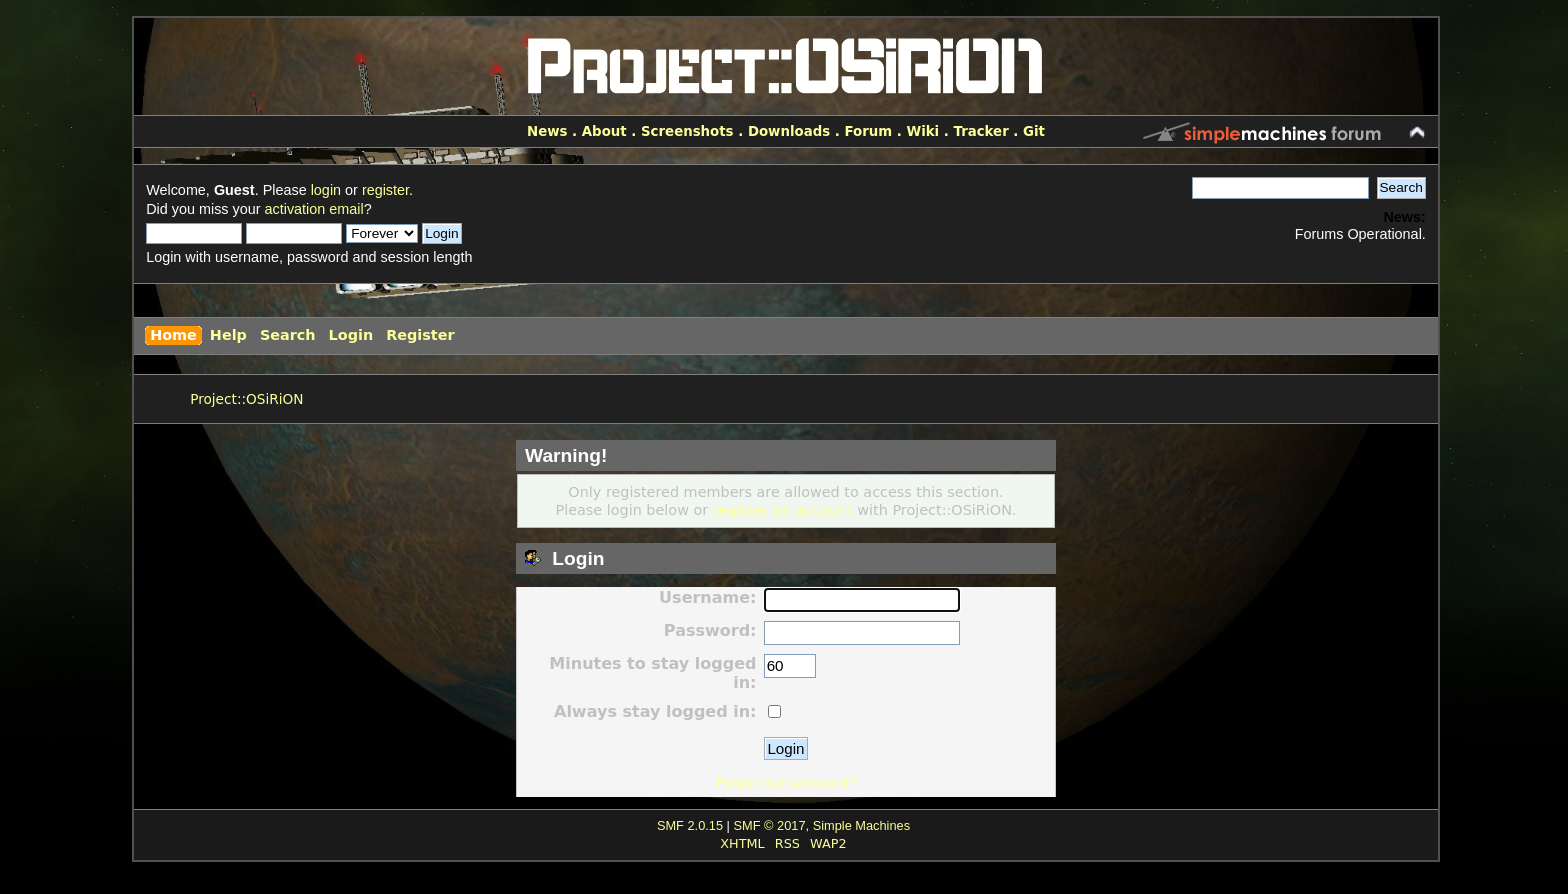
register (385, 190)
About (604, 131)
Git (1034, 131)
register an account (783, 510)
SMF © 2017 (769, 825)
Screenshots (687, 131)
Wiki (922, 131)
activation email (314, 209)
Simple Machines (861, 825)
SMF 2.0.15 (690, 825)
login (326, 190)
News (547, 131)
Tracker (981, 131)
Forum (868, 131)
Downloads (789, 131)
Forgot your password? (785, 782)
